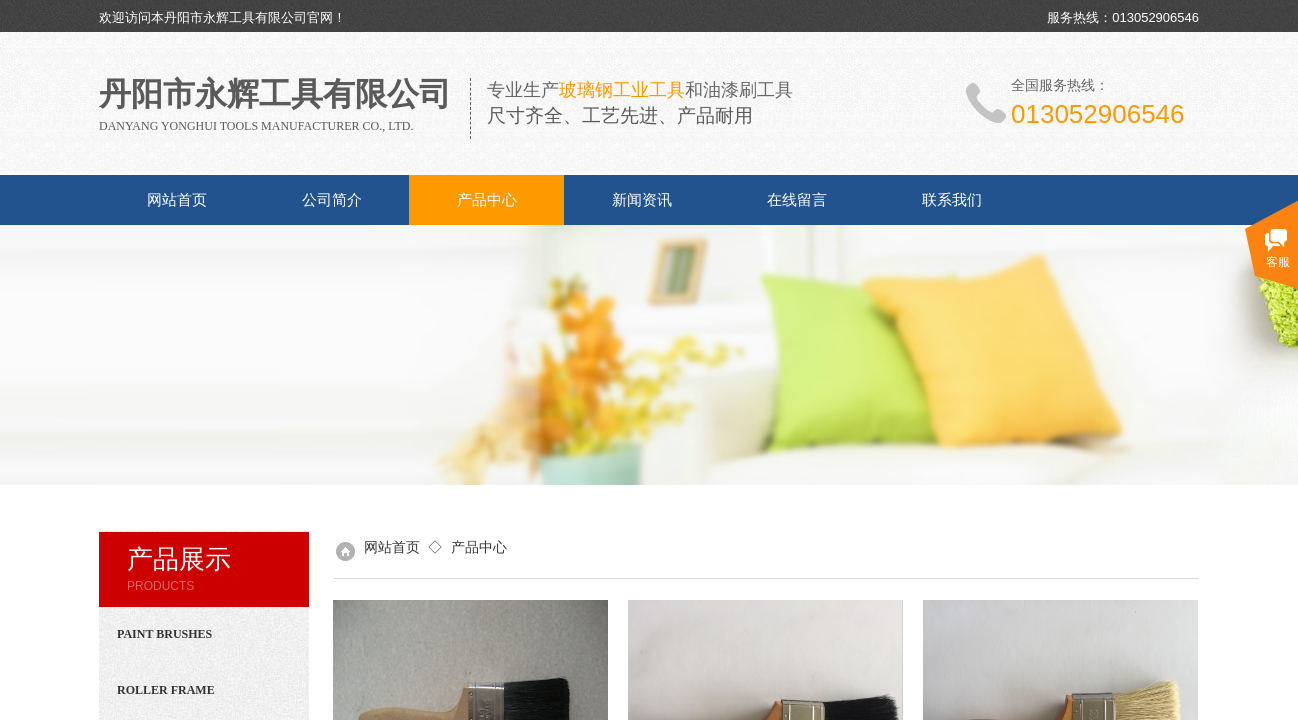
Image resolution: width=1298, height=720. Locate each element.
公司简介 (332, 200)
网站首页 (177, 200)
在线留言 (797, 200)
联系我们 (952, 200)
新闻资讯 (642, 200)
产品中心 (487, 200)
